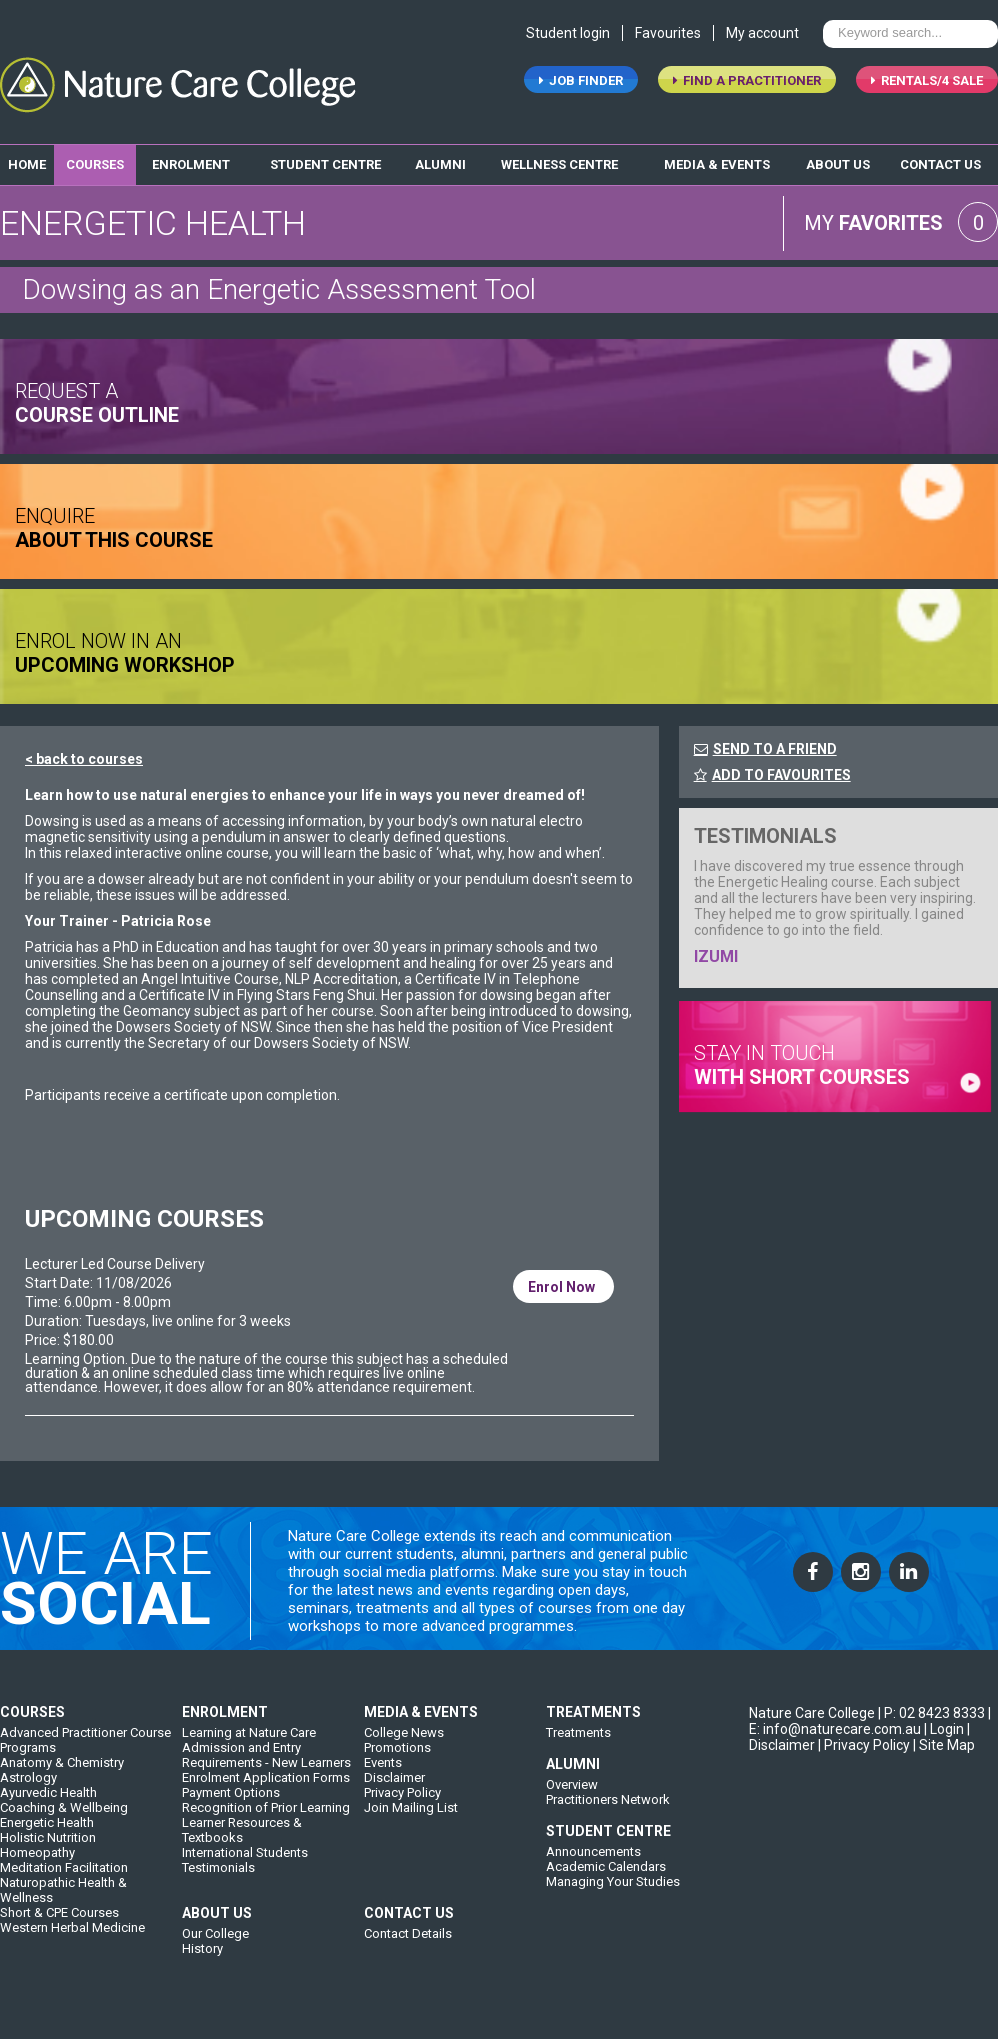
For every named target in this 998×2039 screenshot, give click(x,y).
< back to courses (84, 753)
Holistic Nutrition (48, 1850)
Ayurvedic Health (48, 1805)
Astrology (28, 1790)
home (27, 158)
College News (404, 1745)
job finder (581, 85)
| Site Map (944, 1758)
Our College (215, 1946)
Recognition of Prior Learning (266, 1820)
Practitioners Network (608, 1812)
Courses (95, 158)
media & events (717, 158)
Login (947, 1742)
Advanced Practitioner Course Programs (85, 1753)
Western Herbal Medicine (72, 1940)
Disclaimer (394, 1790)
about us (838, 158)
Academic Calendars (606, 1879)
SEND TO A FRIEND (775, 743)
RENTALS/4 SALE (927, 85)
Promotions (397, 1760)
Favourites (668, 38)
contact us (940, 158)
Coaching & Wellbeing (64, 1820)
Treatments (578, 1745)
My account (762, 38)
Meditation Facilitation (64, 1880)
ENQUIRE (114, 519)
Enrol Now (564, 1279)
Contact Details (408, 1946)
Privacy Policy (402, 1805)
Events (383, 1775)
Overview (572, 1797)
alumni (440, 158)
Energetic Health (47, 1835)
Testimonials (218, 1880)
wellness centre (559, 158)
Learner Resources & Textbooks (242, 1843)
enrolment (191, 158)
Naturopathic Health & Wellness (63, 1903)
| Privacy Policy (864, 1758)
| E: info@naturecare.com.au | (870, 1734)
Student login (568, 38)
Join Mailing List (411, 1820)
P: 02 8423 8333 (934, 1726)
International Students (245, 1865)
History (202, 1961)
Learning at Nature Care (249, 1745)
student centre (325, 158)
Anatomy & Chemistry (62, 1775)
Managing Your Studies (613, 1894)
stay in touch (802, 1056)
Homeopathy (37, 1865)
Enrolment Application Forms (266, 1790)
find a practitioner (747, 85)
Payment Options (231, 1805)
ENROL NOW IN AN (125, 644)
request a (97, 394)
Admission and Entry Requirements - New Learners (266, 1768)
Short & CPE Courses (59, 1925)
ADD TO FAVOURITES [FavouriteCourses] (772, 769)
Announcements (593, 1864)
